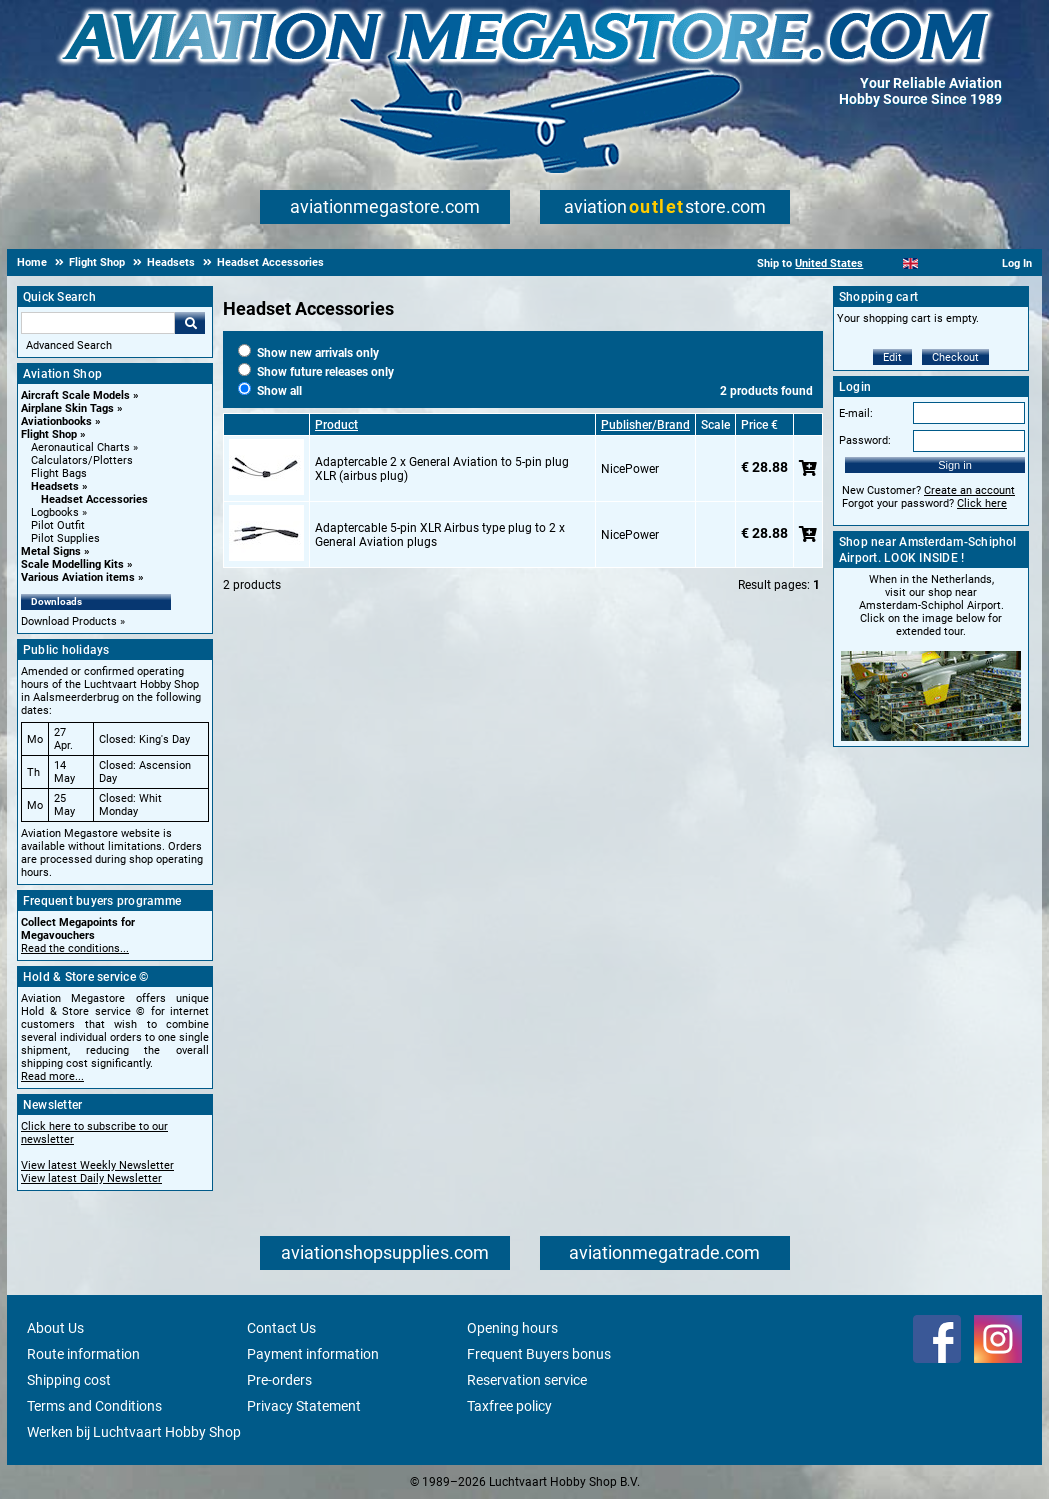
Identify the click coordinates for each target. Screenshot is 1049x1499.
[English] (910, 263)
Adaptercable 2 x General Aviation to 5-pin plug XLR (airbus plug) (442, 469)
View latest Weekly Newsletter (97, 1165)
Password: (865, 440)
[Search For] (98, 323)
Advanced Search (69, 345)
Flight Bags (59, 473)
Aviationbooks (56, 421)
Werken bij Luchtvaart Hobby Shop (134, 1432)
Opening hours (512, 1328)
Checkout (955, 357)
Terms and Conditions (94, 1406)
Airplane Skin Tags (67, 408)
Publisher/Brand (645, 425)
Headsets (55, 486)
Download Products (69, 621)
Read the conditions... (75, 948)
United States (829, 263)
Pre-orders (279, 1380)
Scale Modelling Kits (72, 564)
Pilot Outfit (58, 525)
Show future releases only (316, 372)
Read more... (52, 1076)
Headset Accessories (94, 499)
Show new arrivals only (308, 353)
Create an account (969, 490)
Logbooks (55, 512)
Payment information (313, 1354)
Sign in (955, 465)
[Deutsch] (959, 263)
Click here (982, 503)
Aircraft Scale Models (75, 395)
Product (336, 425)
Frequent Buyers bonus (539, 1354)
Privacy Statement (304, 1406)
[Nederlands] (885, 263)
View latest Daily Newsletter (91, 1178)
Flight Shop (49, 434)
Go (190, 323)
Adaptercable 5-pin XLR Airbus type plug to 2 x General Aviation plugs (440, 535)
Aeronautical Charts (80, 447)
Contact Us (281, 1328)
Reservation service (527, 1380)
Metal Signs (51, 551)
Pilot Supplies (65, 538)
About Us (55, 1328)
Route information (83, 1354)
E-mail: (856, 413)
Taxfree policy (509, 1406)
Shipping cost (69, 1380)
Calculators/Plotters (82, 460)
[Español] (935, 263)
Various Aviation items (78, 577)
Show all (270, 391)
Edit (892, 357)
